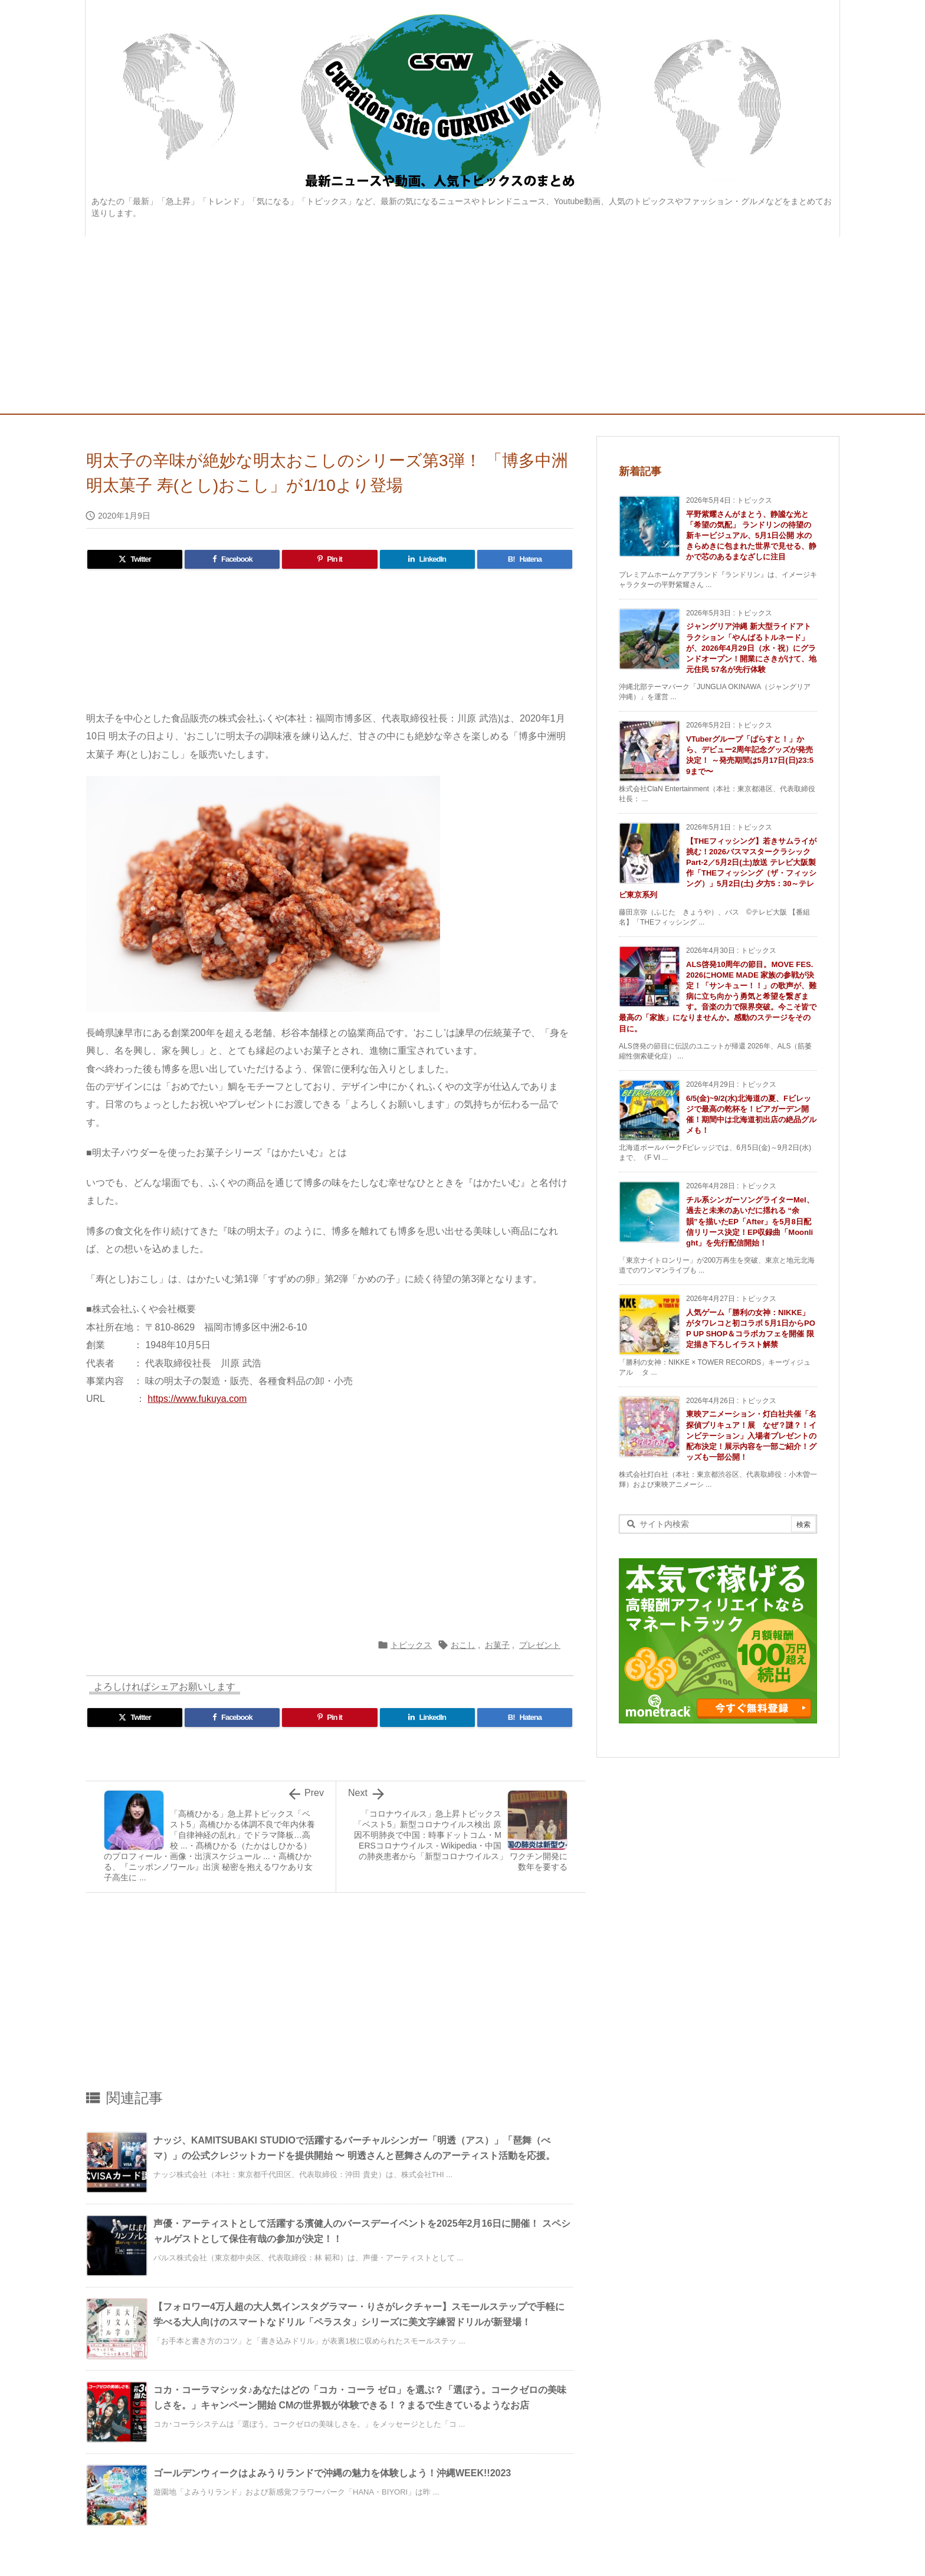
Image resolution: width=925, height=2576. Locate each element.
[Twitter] (134, 559)
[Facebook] (232, 559)
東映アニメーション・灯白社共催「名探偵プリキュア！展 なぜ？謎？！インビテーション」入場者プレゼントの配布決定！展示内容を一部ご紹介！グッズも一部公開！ (751, 1435)
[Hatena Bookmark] (524, 559)
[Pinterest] (329, 559)
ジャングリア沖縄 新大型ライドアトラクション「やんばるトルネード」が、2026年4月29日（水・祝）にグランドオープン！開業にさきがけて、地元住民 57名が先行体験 (751, 648)
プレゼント (539, 1645)
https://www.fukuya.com (197, 1399)
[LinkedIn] (427, 559)
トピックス (411, 1645)
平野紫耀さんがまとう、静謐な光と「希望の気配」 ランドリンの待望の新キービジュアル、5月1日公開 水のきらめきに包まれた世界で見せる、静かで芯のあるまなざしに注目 (751, 536)
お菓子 (497, 1645)
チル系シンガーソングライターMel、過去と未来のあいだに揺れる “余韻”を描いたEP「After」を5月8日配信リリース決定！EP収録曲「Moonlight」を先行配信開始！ (750, 1221)
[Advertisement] (462, 325)
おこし (463, 1645)
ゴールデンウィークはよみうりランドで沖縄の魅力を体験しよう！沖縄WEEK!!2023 (332, 2473)
